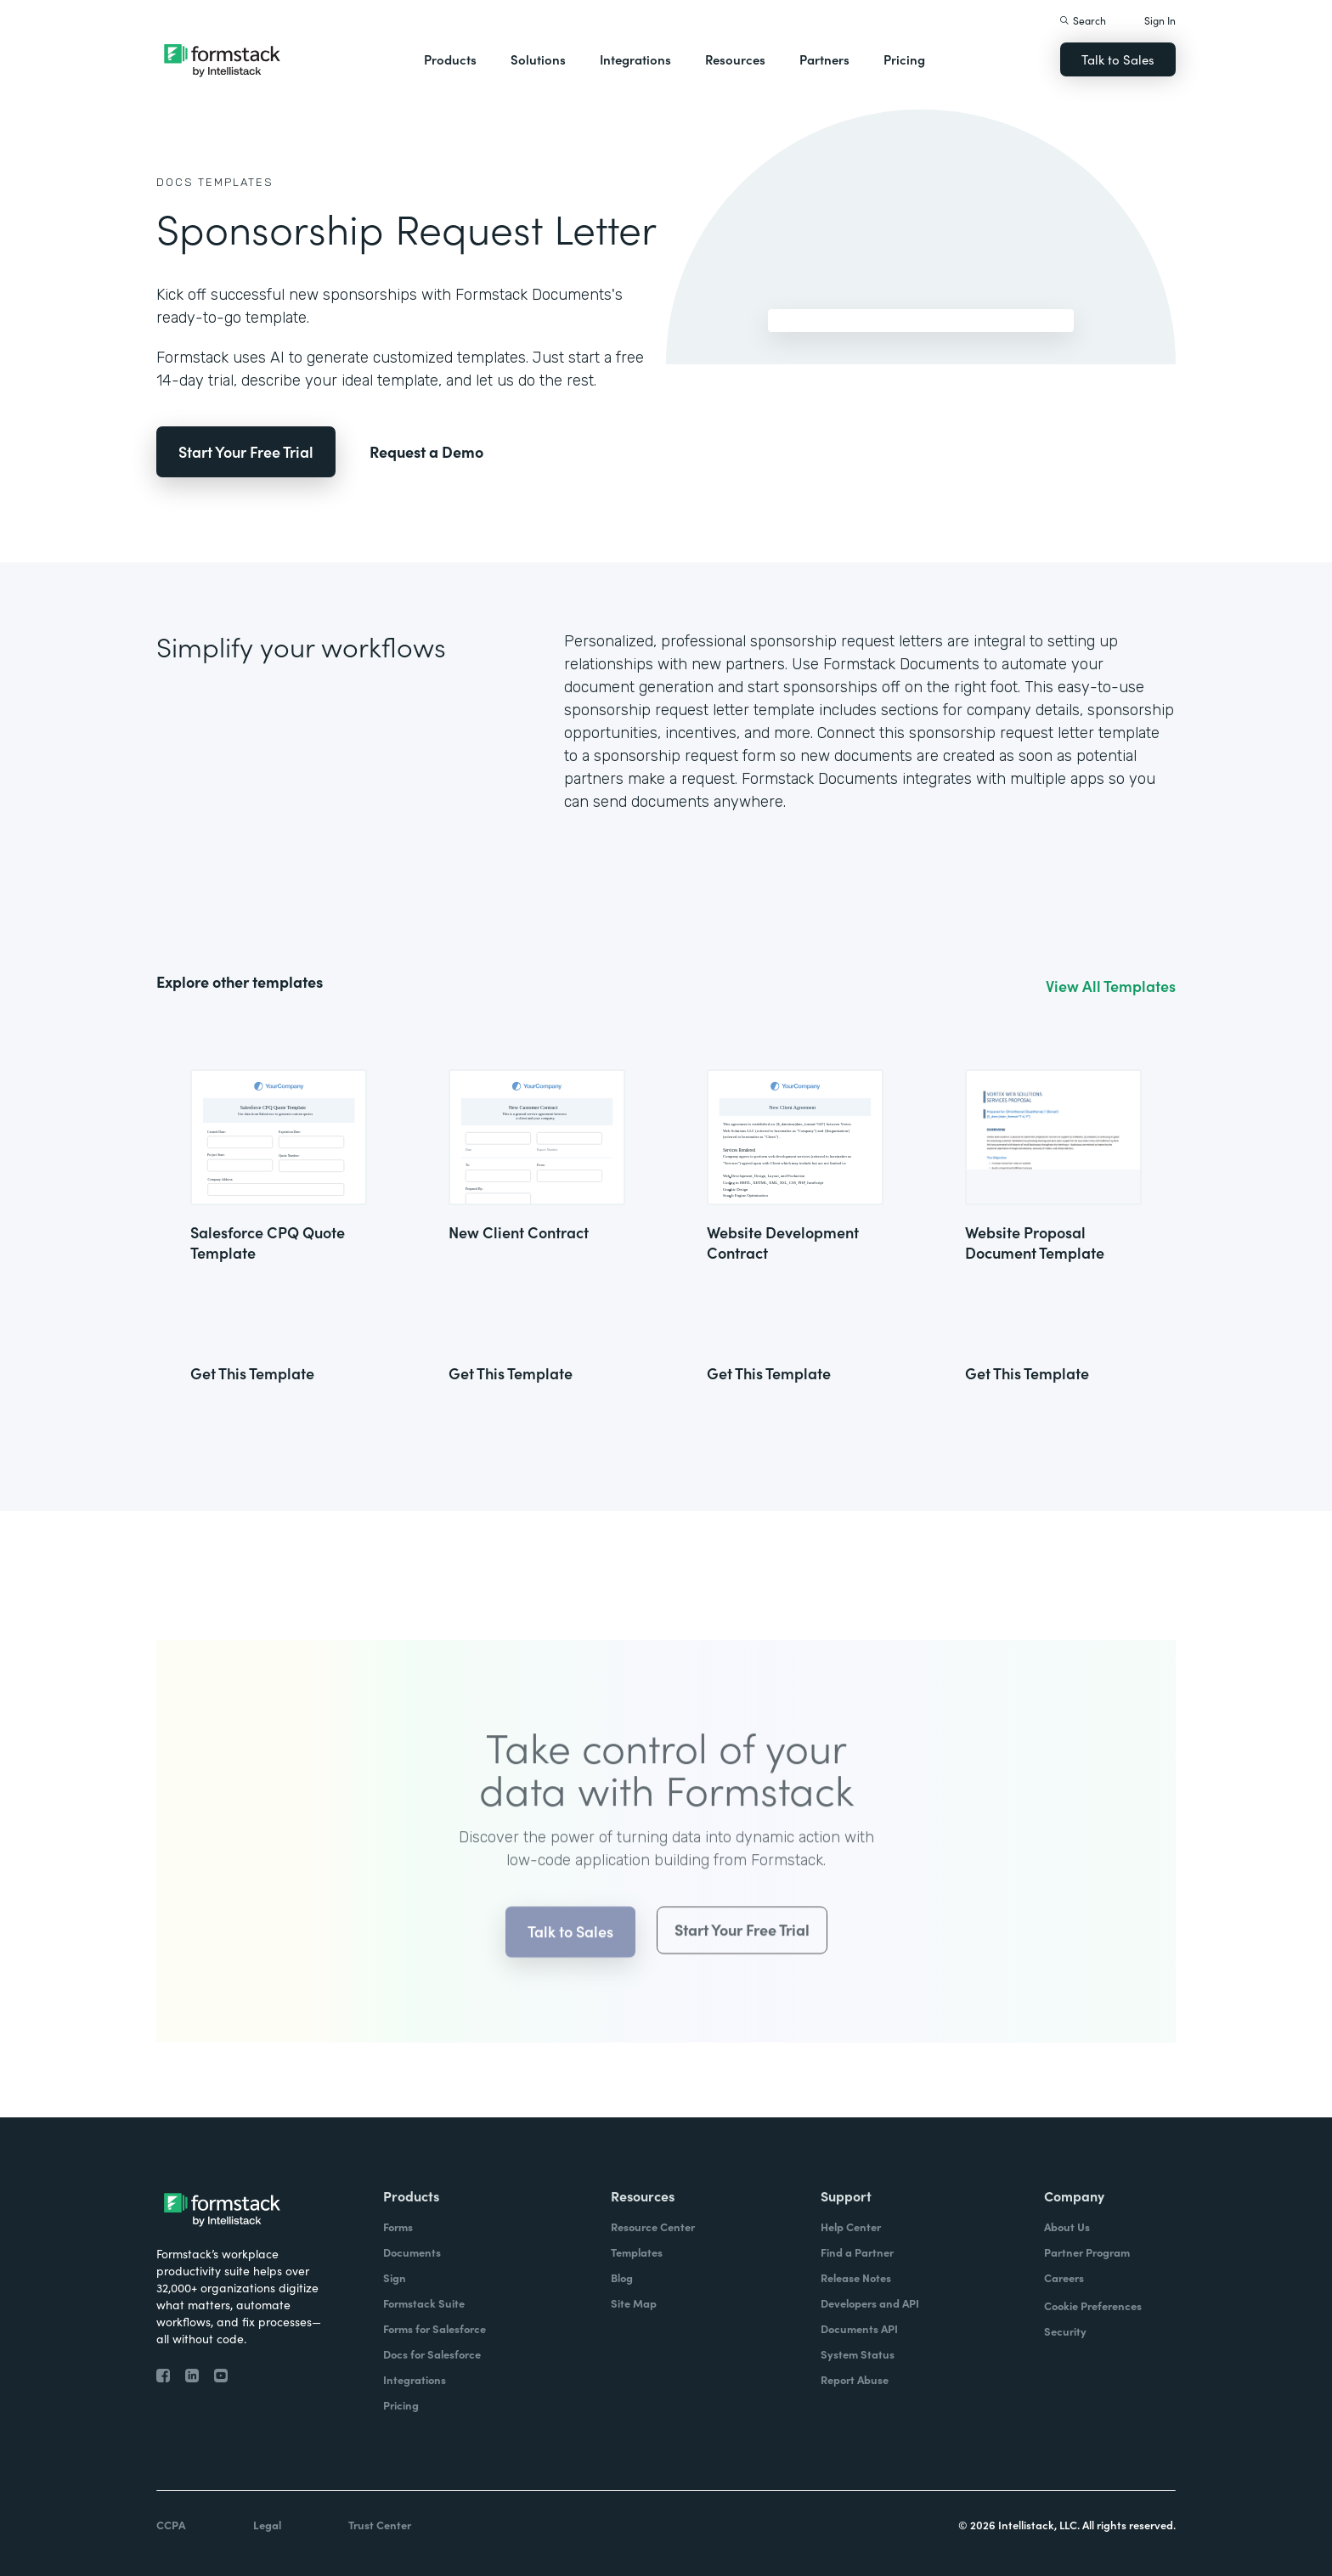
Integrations (635, 59)
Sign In (1160, 20)
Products (450, 59)
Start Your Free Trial (245, 451)
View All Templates (1111, 986)
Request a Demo (426, 451)
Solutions (538, 59)
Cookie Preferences (1093, 2305)
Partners (824, 59)
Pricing (904, 59)
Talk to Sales (1117, 59)
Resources (735, 59)
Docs (175, 182)
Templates (236, 182)
